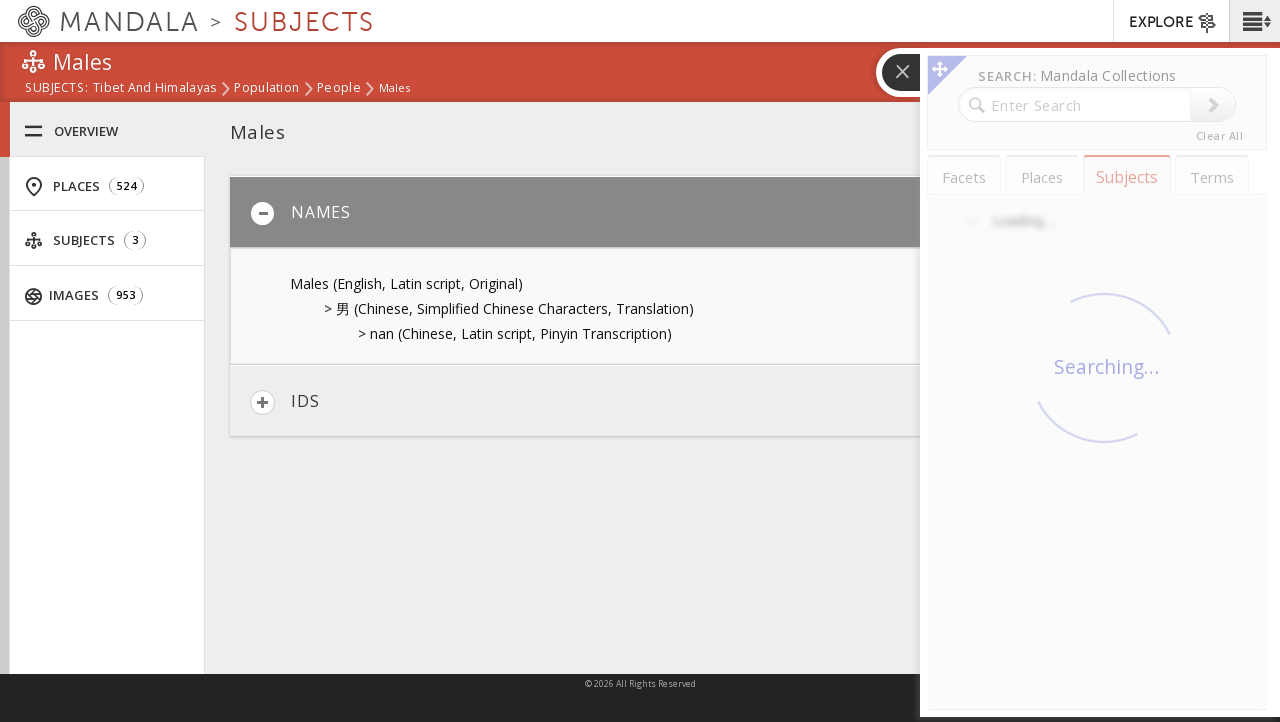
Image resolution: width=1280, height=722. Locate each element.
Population (266, 89)
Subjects (85, 240)
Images (84, 295)
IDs (284, 402)
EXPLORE (1173, 23)
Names (300, 213)
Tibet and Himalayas (154, 89)
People (339, 89)
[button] (1254, 21)
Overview (71, 131)
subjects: (56, 89)
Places (84, 186)
